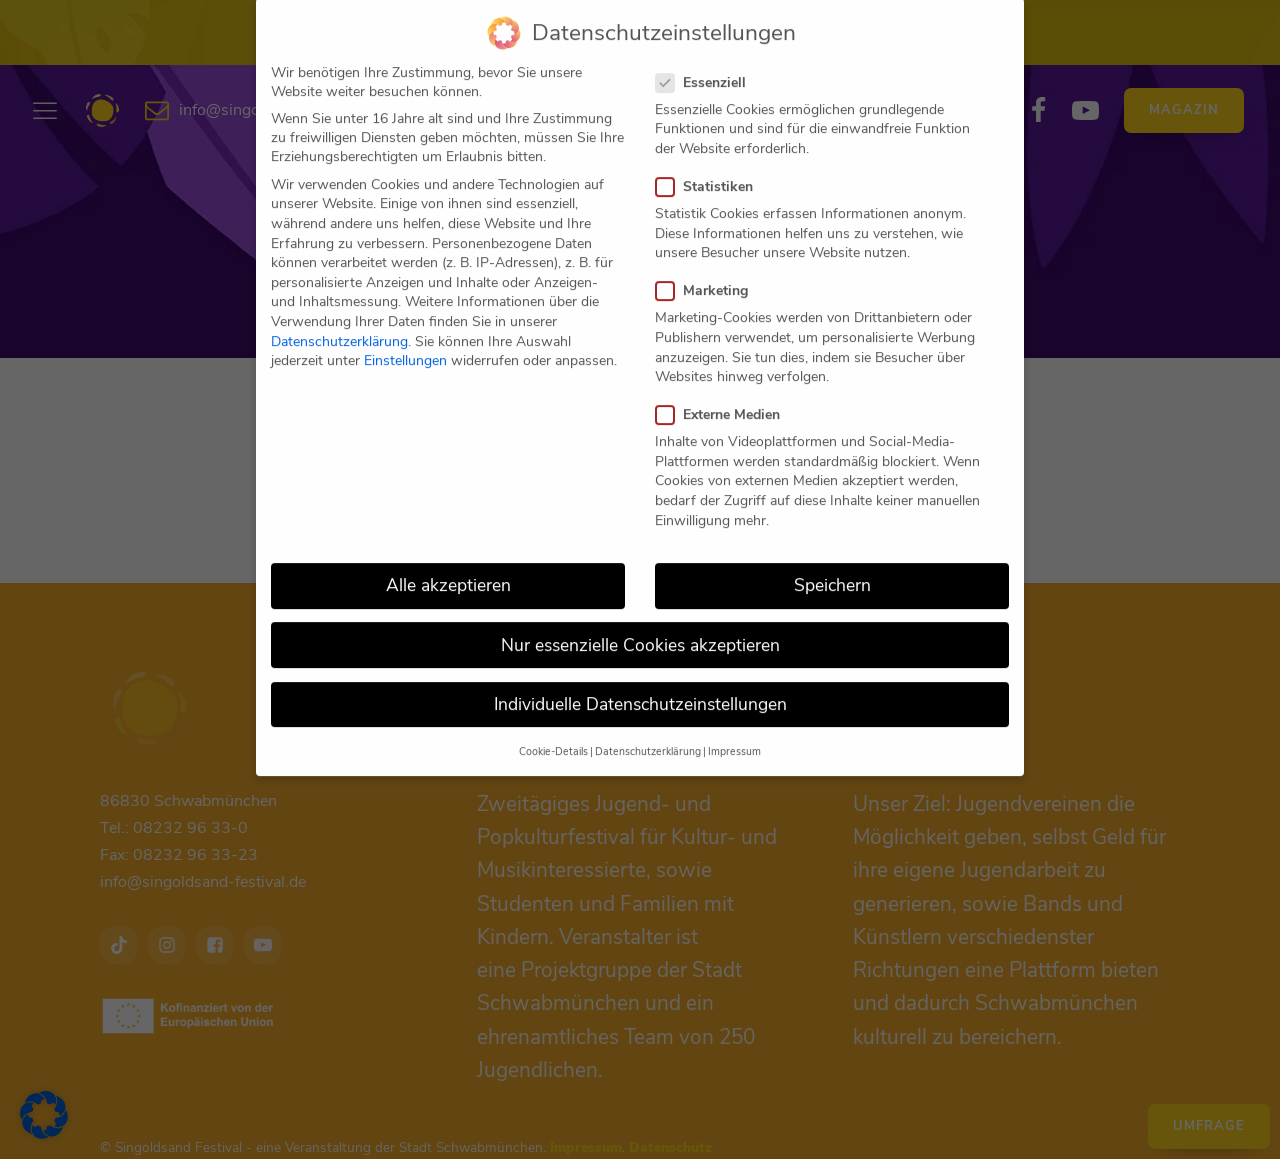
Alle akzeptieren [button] (448, 561)
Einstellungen (405, 336)
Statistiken (710, 162)
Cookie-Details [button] (553, 727)
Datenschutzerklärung (339, 316)
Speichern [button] (832, 561)
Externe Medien (724, 390)
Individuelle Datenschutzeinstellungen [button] (640, 679)
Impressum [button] (734, 727)
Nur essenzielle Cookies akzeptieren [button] (640, 620)
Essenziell (707, 57)
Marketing (708, 266)
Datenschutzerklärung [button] (648, 727)
